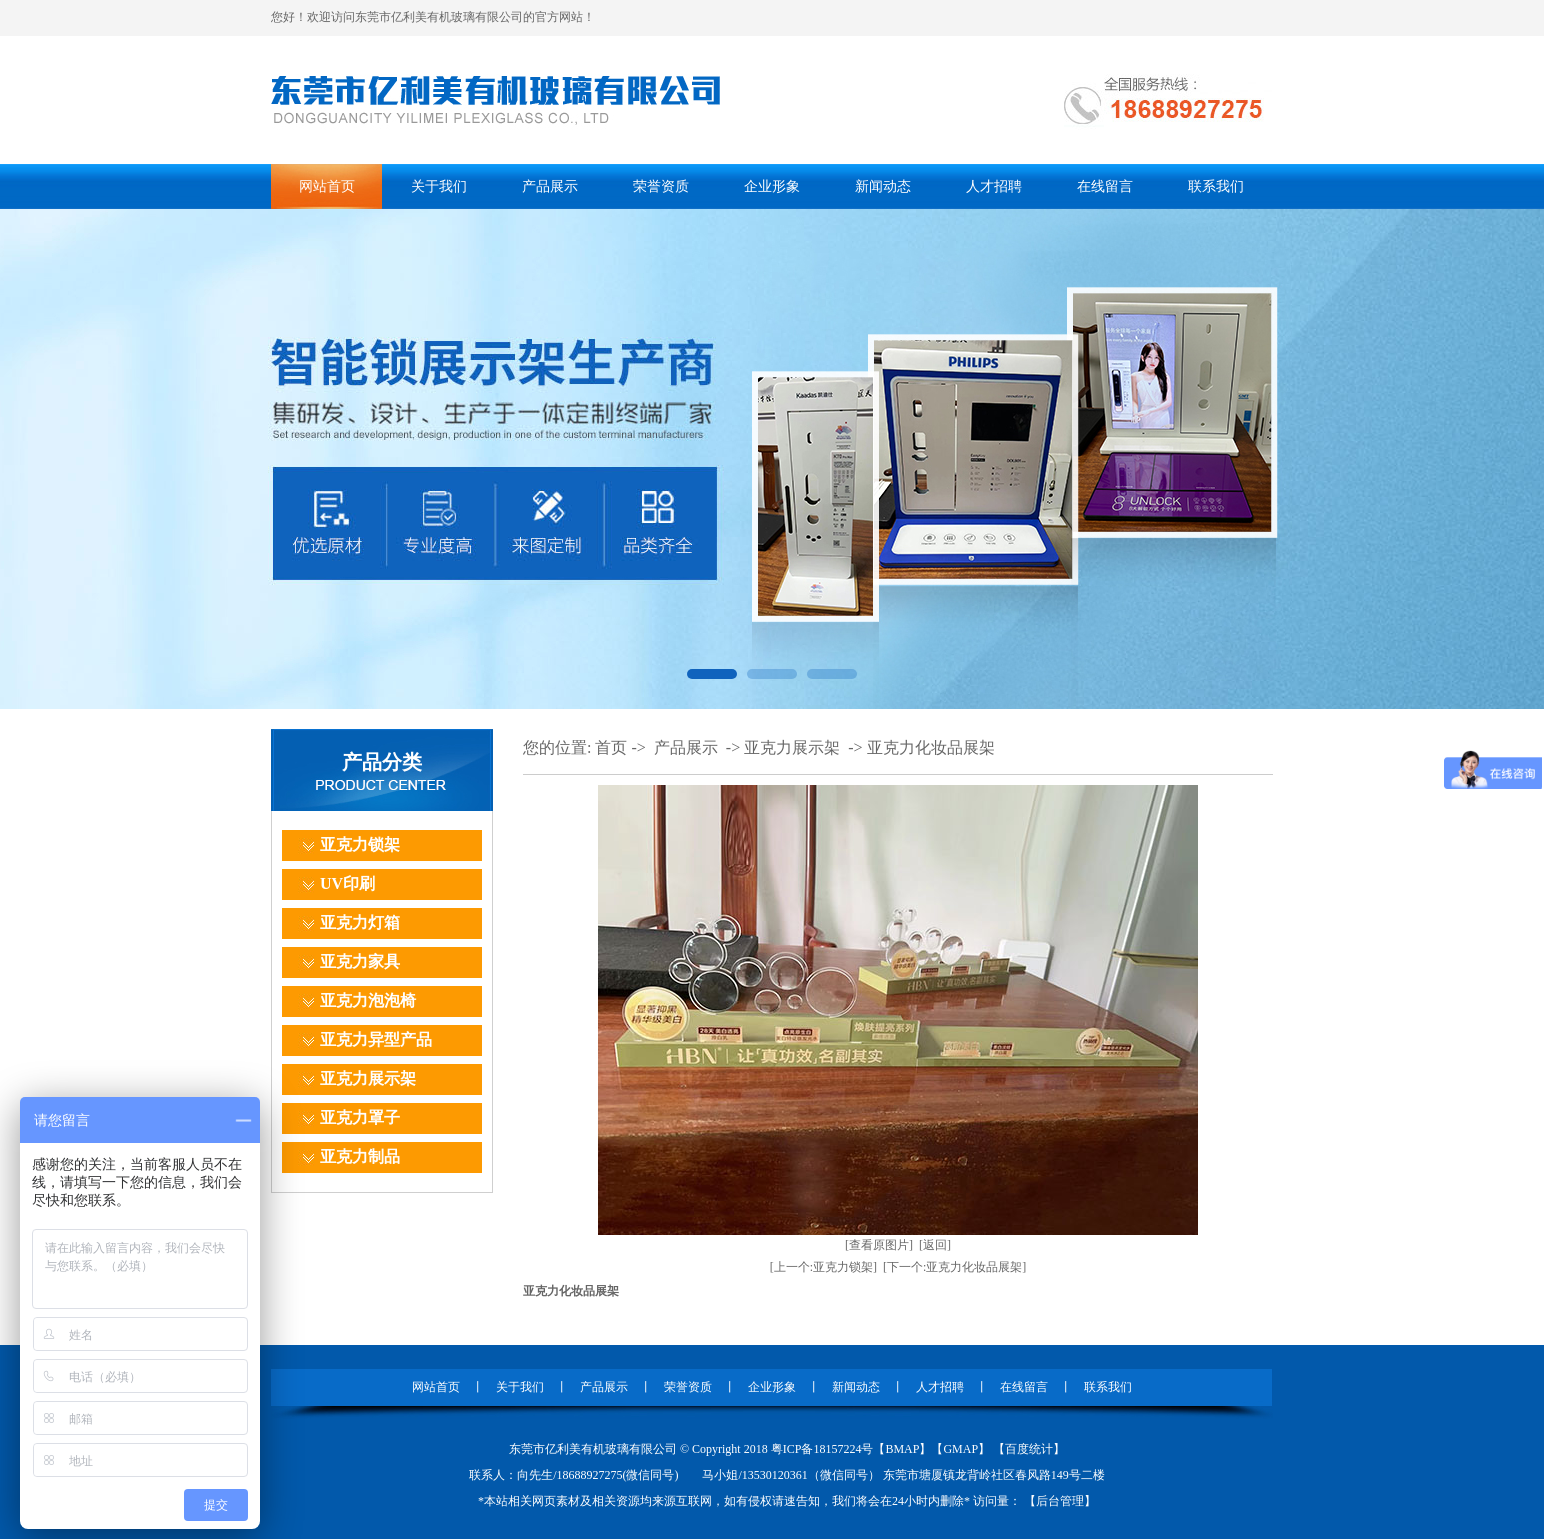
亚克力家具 (360, 961)
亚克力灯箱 (360, 922)
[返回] (935, 1245)
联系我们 (1216, 186)
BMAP (902, 1449)
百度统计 (1029, 1449)
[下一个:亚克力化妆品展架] (954, 1267)
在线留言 (1105, 186)
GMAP (960, 1449)
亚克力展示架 (368, 1078)
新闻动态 (883, 186)
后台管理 (1060, 1501)
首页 (611, 747)
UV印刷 (347, 883)
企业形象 (772, 186)
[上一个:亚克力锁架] (823, 1267)
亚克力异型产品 (376, 1039)
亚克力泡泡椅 (368, 1000)
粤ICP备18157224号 (822, 1449)
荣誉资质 (661, 186)
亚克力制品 (360, 1156)
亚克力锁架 (360, 844)
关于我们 (439, 186)
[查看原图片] (879, 1245)
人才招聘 (994, 186)
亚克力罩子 (360, 1117)
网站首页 (327, 186)
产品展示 (550, 186)
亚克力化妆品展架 (931, 747)
